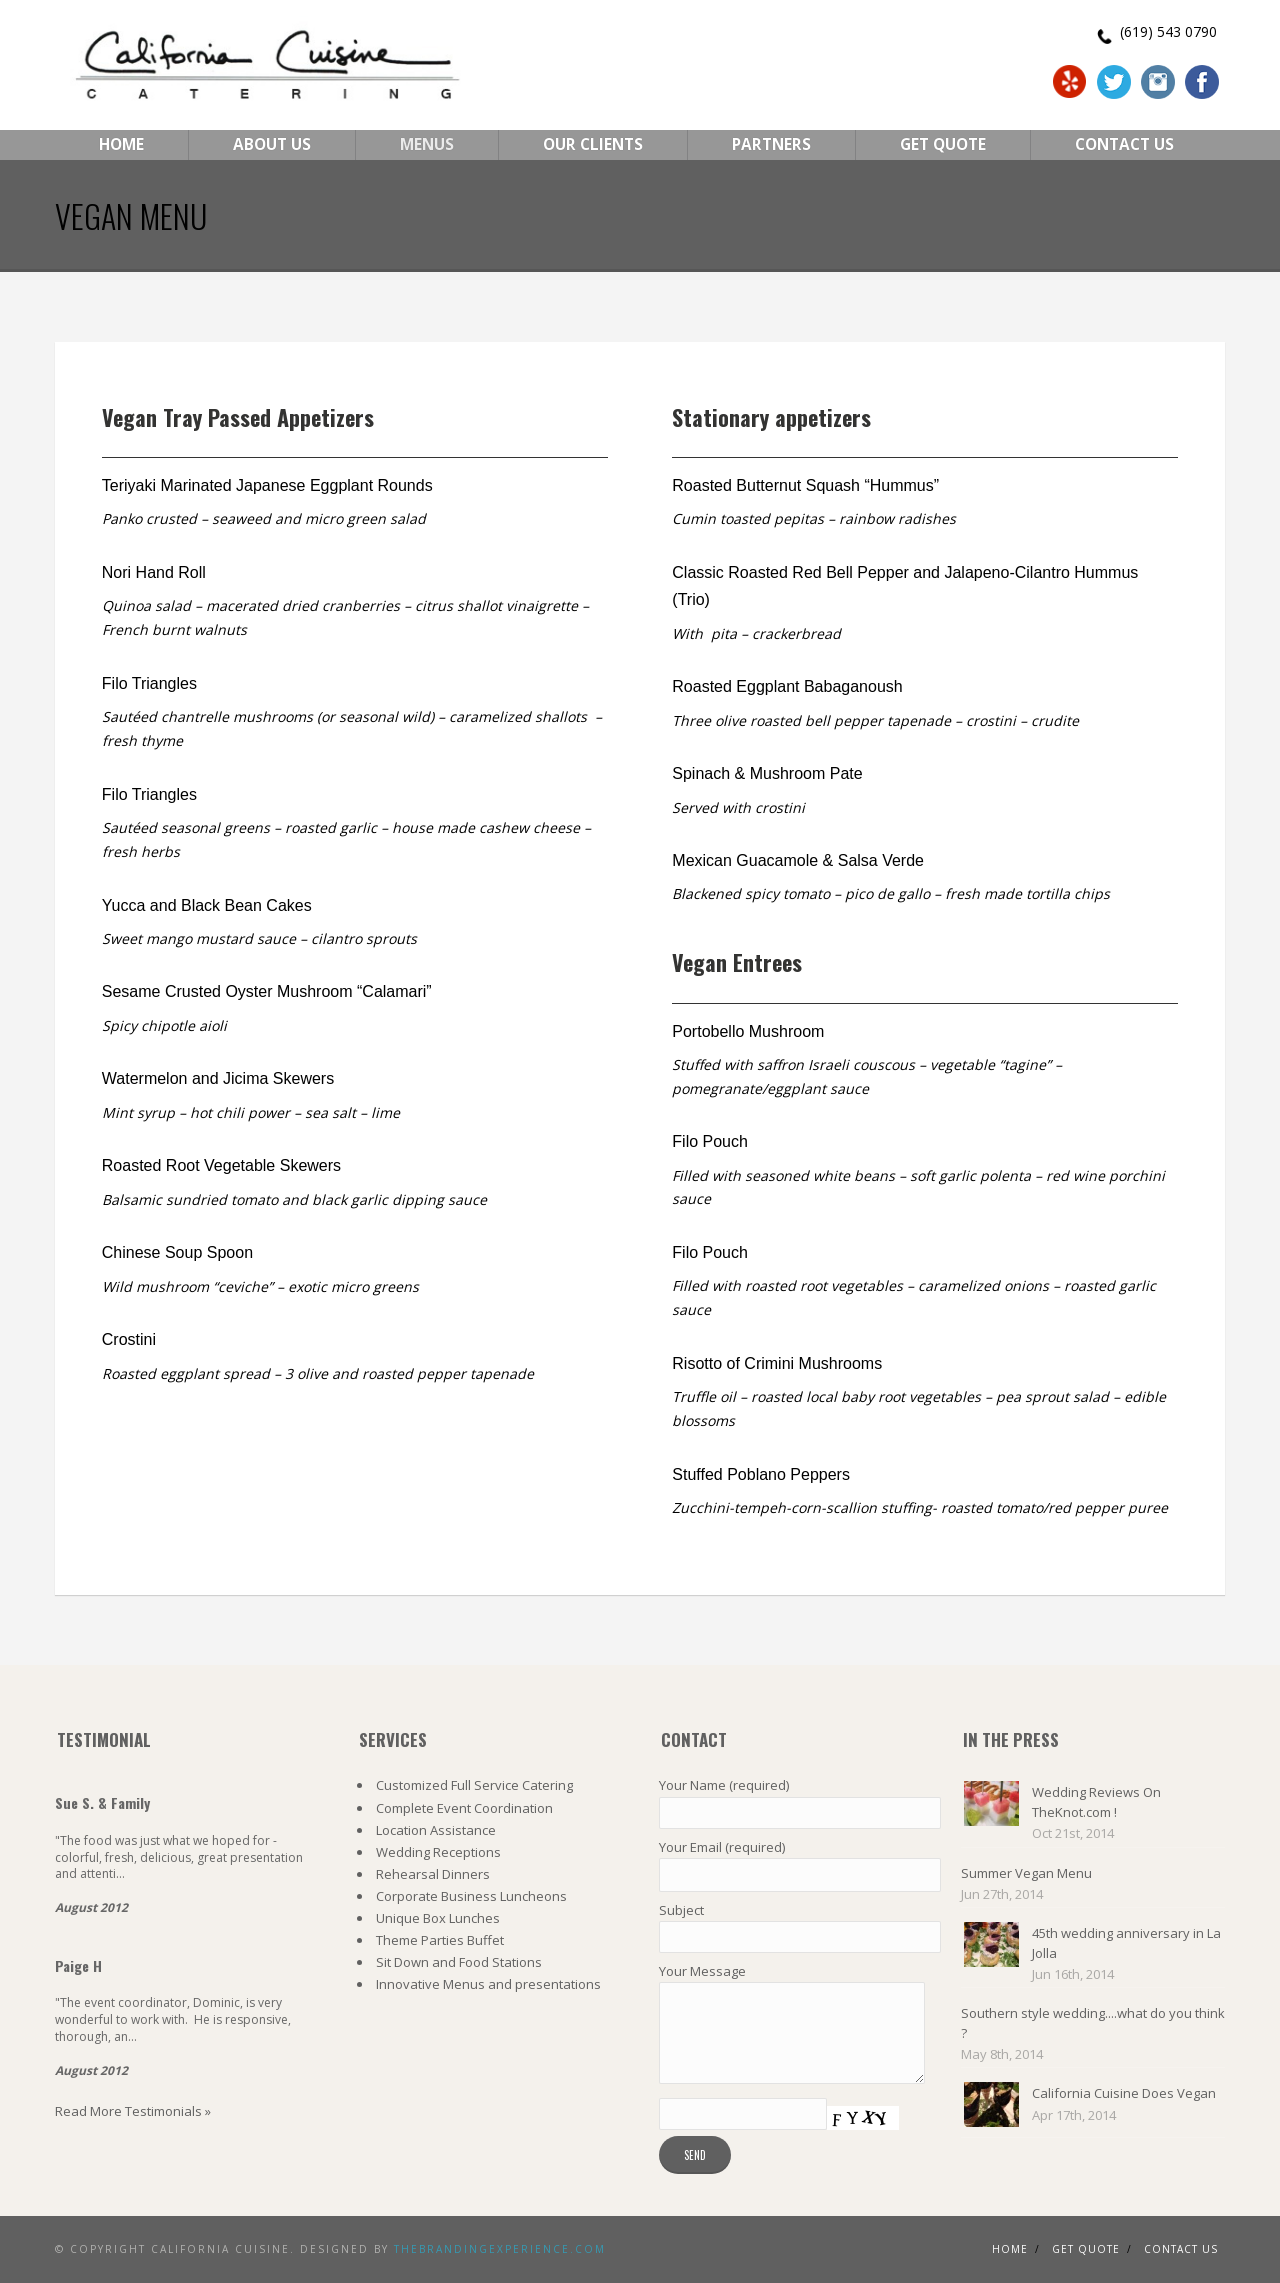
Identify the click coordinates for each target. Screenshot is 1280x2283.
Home (121, 144)
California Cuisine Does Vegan (1124, 2093)
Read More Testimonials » (133, 2111)
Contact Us (1124, 144)
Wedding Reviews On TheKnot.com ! (1096, 1802)
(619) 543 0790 (1168, 31)
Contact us (1181, 2249)
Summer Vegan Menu (1026, 1873)
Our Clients (593, 144)
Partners (771, 144)
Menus (427, 144)
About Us (272, 144)
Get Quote (943, 144)
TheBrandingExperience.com (500, 2249)
